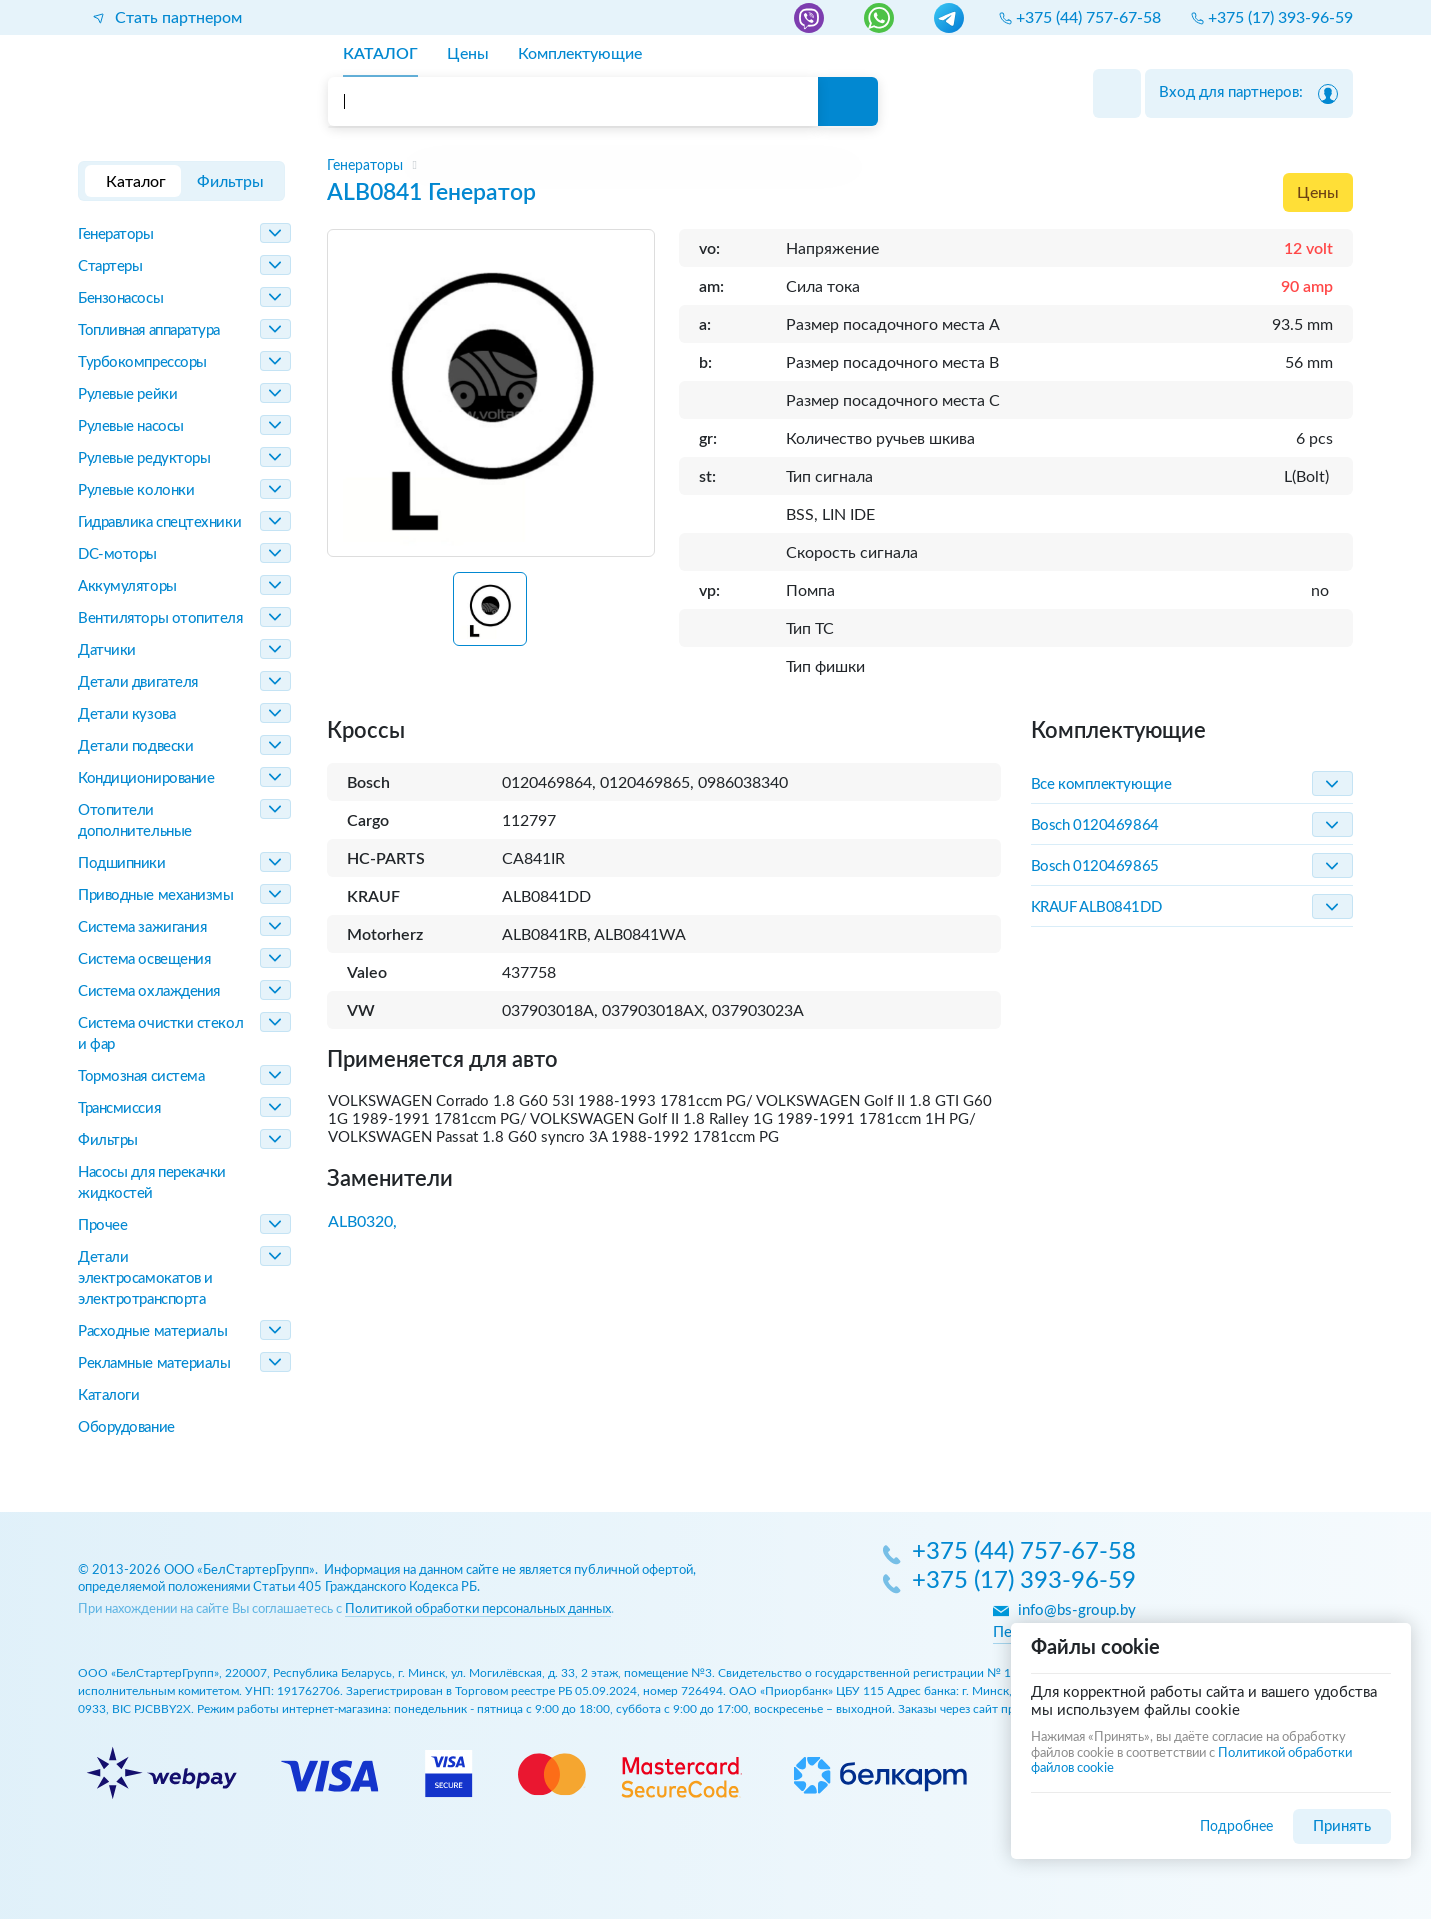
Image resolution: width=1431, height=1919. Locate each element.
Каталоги (108, 1395)
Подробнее (1236, 1826)
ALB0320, (362, 1222)
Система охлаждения (149, 991)
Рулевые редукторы (144, 458)
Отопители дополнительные (135, 821)
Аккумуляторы (127, 586)
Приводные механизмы (155, 895)
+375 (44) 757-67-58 (1024, 1553)
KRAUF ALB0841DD (1096, 907)
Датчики (107, 650)
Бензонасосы (120, 298)
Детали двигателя (138, 682)
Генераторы (116, 234)
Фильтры (108, 1140)
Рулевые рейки (127, 394)
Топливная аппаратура (149, 330)
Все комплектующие (1101, 784)
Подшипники (122, 863)
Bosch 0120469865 (1095, 866)
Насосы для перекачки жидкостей (152, 1183)
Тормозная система (141, 1076)
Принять (1342, 1826)
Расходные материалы (152, 1331)
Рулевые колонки (136, 490)
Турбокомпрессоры (142, 362)
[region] (840, 166)
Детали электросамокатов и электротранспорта (145, 1278)
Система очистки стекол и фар (160, 1034)
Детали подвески (135, 746)
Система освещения (144, 959)
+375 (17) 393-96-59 (1024, 1582)
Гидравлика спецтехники (159, 522)
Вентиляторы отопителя (160, 618)
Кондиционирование (146, 778)
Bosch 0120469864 (1095, 825)
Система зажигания (142, 927)
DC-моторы (117, 554)
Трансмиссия (119, 1108)
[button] (490, 609)
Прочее (102, 1225)
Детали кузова (126, 714)
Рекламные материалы (154, 1363)
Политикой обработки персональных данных (478, 1609)
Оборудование (126, 1427)
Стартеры (110, 266)
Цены (1318, 193)
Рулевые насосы (131, 426)
